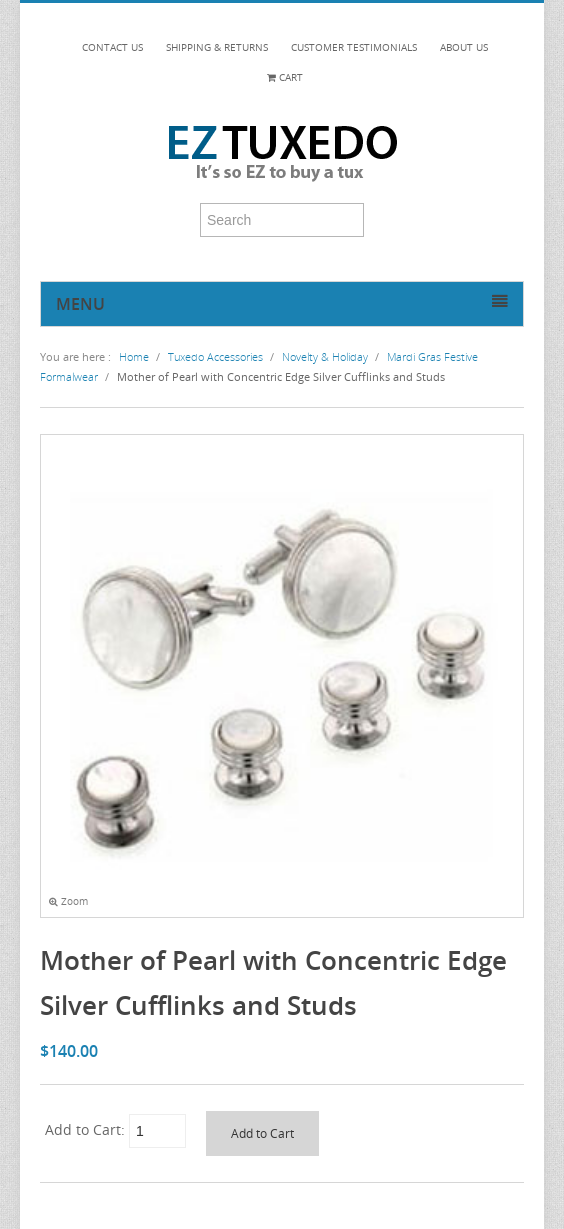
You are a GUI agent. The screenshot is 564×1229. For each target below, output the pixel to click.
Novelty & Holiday (325, 356)
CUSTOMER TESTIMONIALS (354, 47)
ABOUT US (464, 47)
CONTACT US (112, 47)
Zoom (68, 901)
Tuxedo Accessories (215, 356)
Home (134, 356)
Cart (285, 77)
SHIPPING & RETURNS (217, 47)
